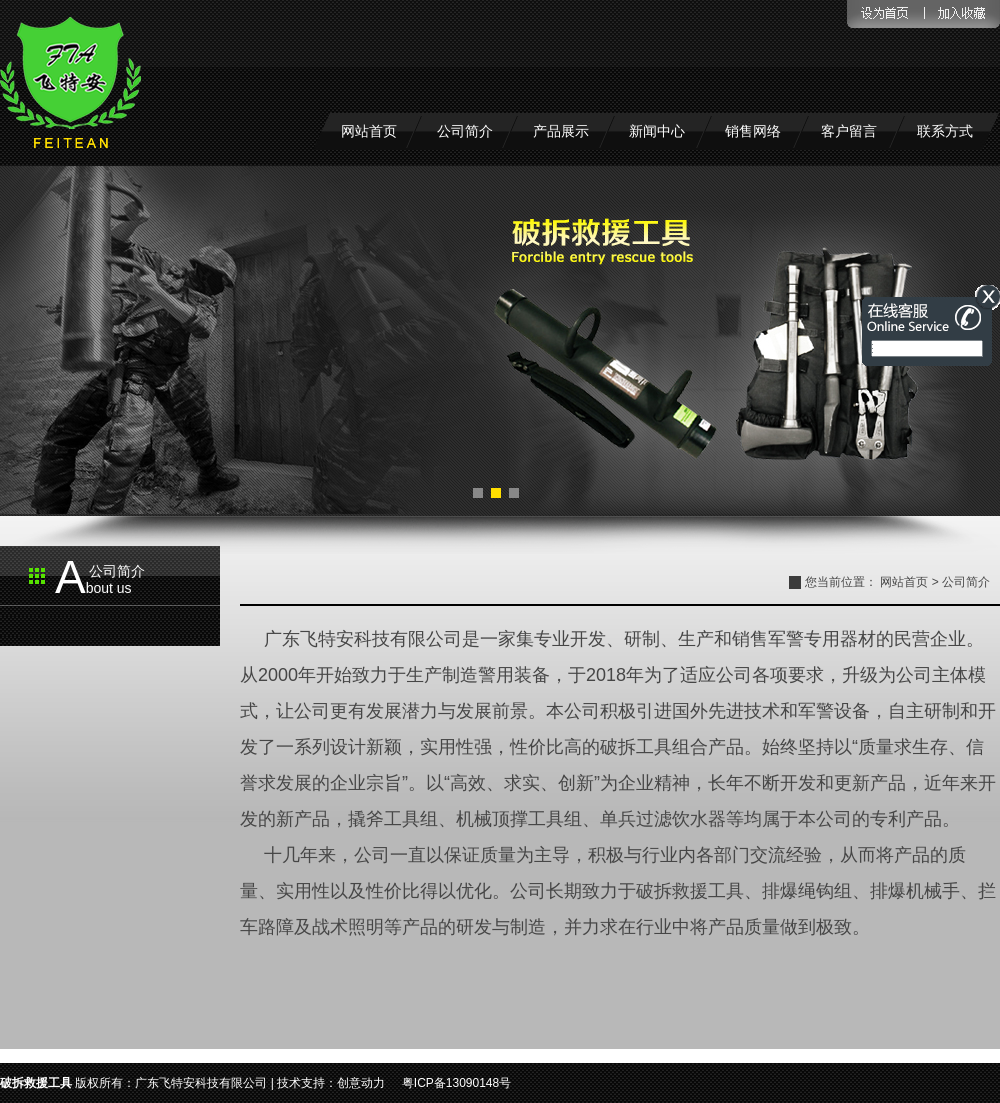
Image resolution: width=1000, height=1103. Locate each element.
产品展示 (561, 131)
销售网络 (753, 131)
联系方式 (945, 131)
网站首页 (369, 131)
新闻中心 (657, 131)
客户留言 (849, 131)
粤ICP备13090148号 (456, 1083)
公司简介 (465, 131)
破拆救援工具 (36, 1083)
